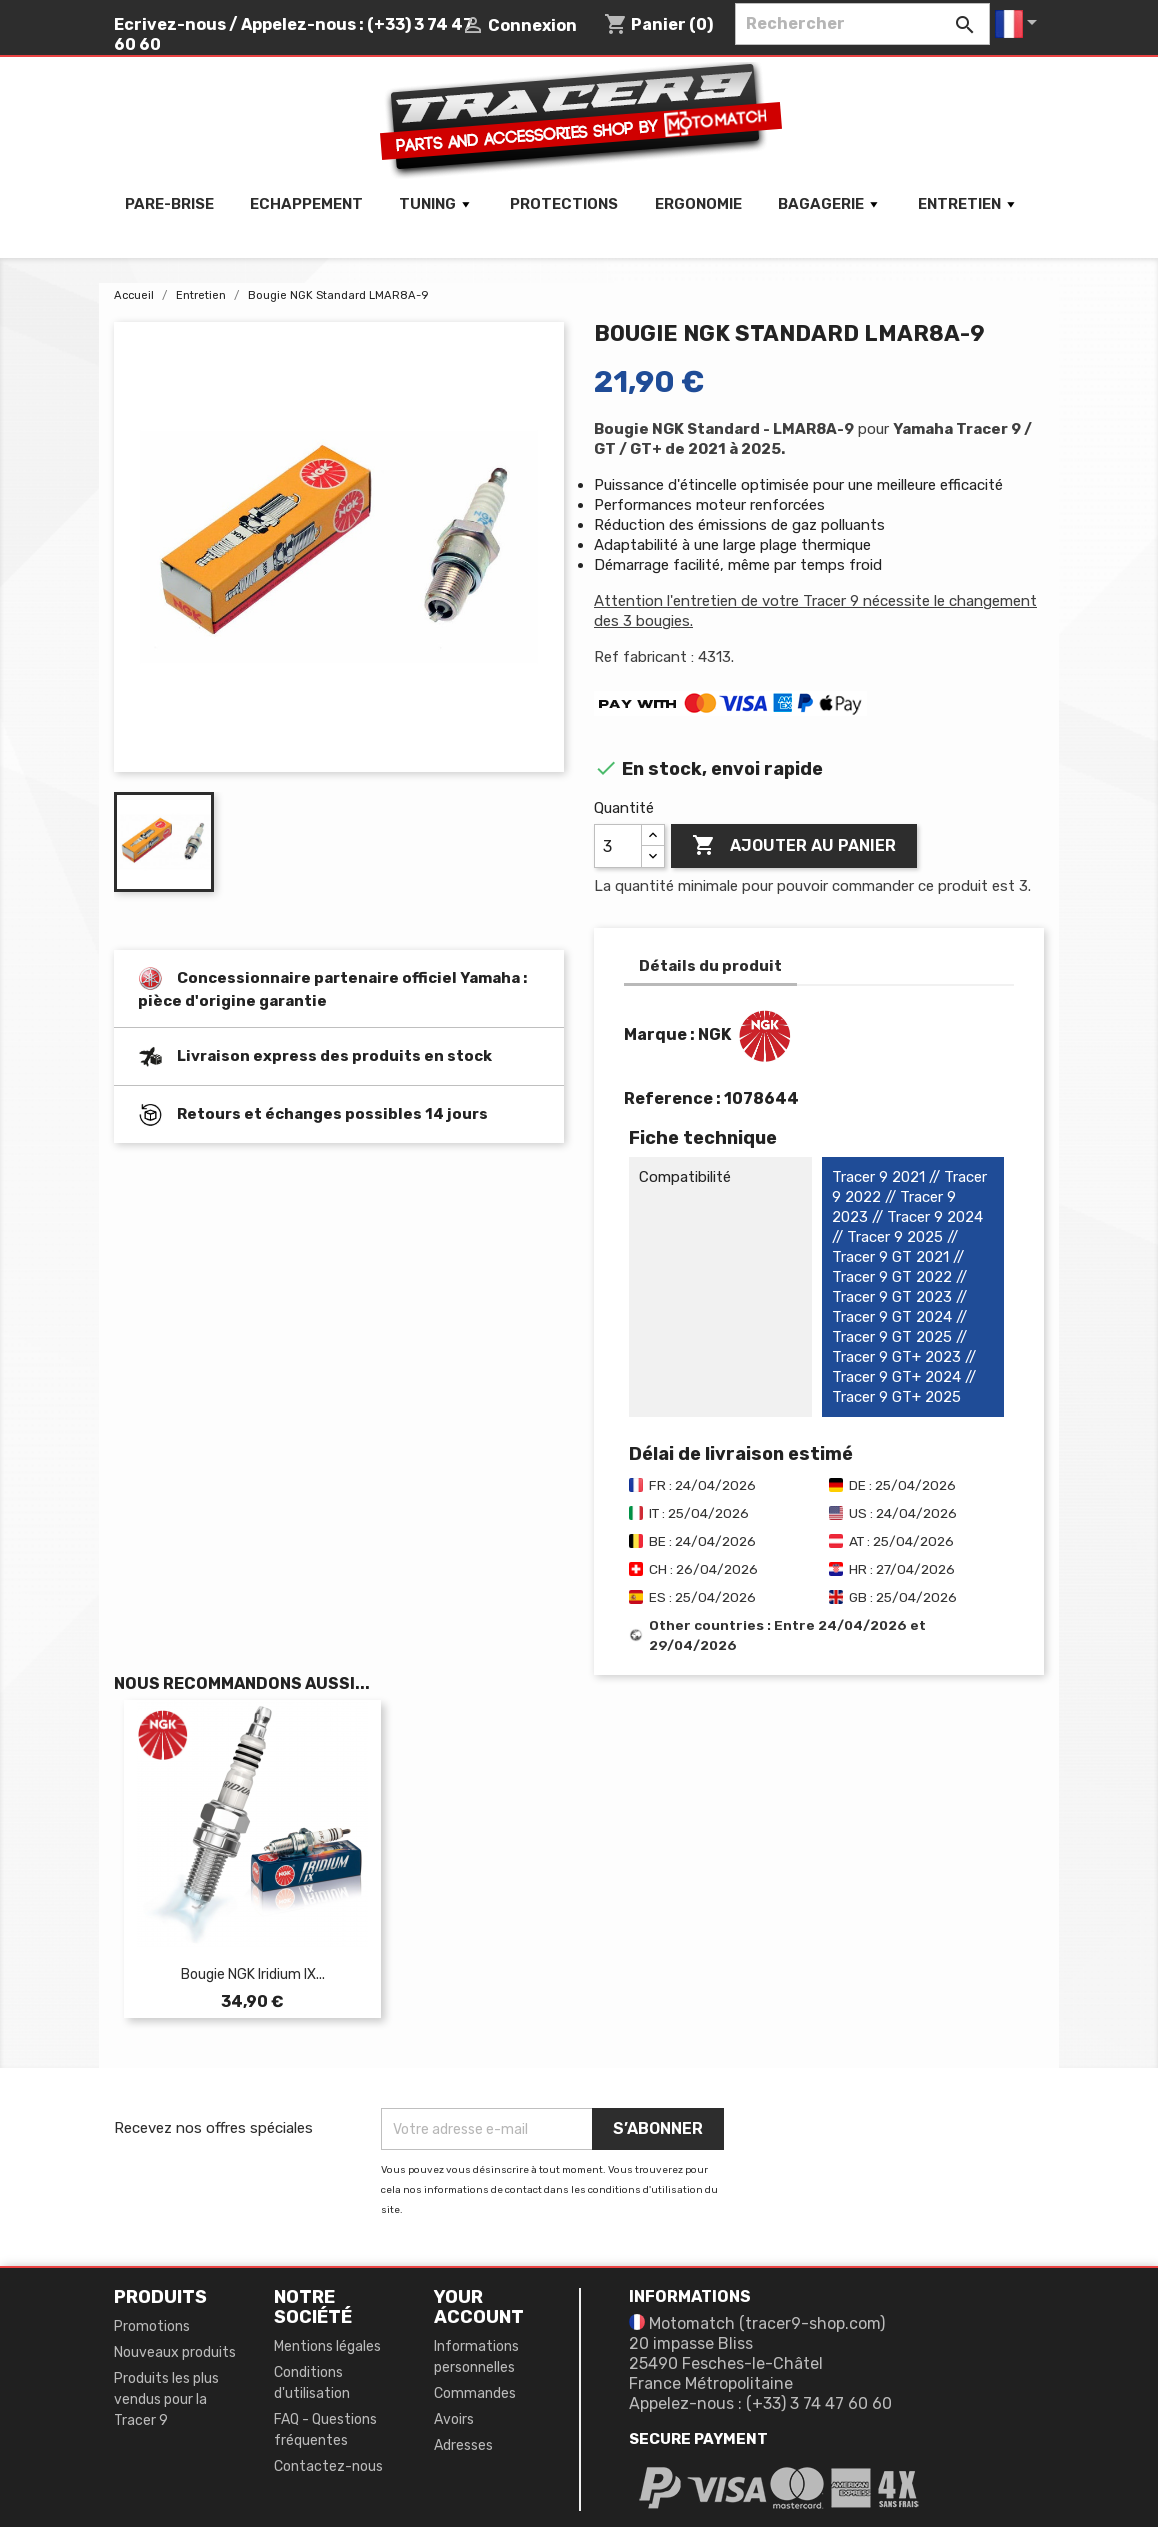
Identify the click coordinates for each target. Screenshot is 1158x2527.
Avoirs (454, 2419)
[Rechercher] (862, 24)
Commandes (475, 2393)
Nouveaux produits (175, 2352)
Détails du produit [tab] (710, 966)
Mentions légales (327, 2346)
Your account (479, 2307)
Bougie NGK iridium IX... (253, 1974)
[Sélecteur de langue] (1019, 24)
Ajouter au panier (794, 846)
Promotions (152, 2326)
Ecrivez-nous (170, 24)
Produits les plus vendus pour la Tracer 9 (166, 2399)
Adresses (463, 2445)
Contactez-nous (328, 2466)
